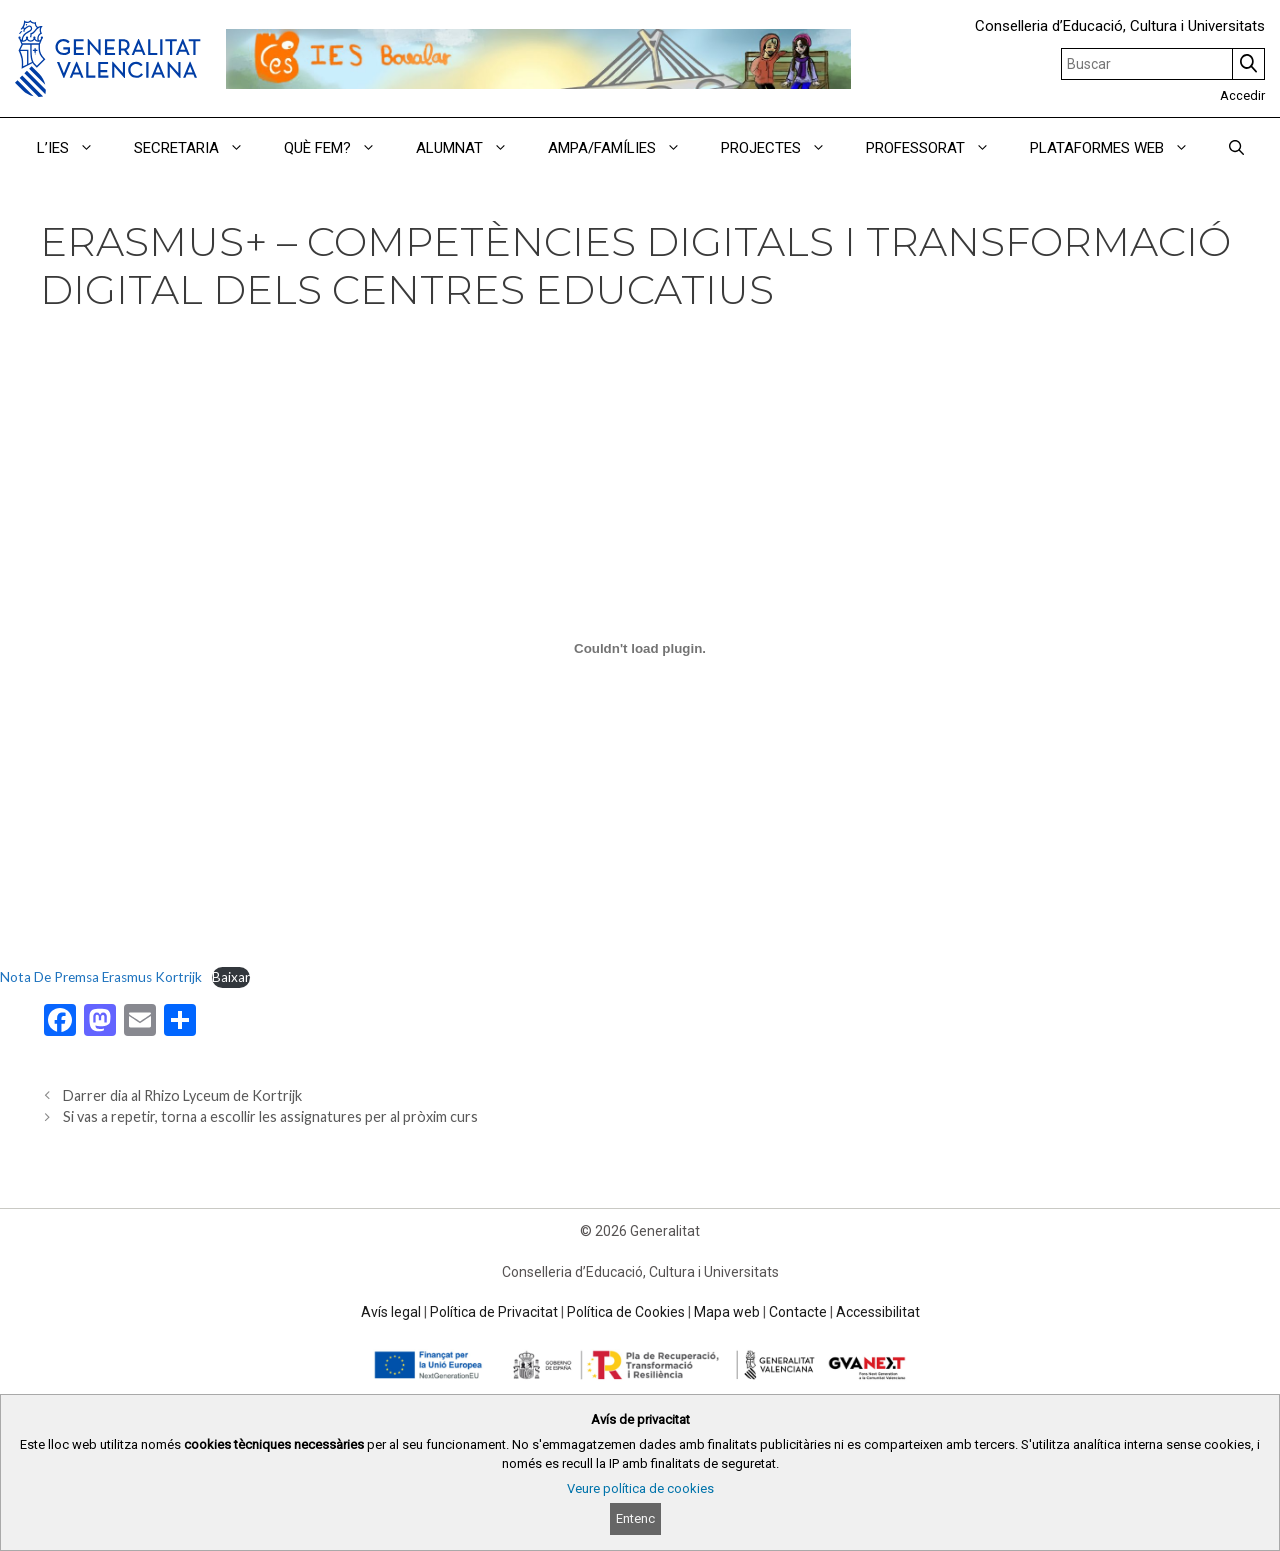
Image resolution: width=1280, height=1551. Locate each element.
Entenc (635, 1518)
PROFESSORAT (938, 148)
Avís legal (391, 1312)
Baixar (231, 977)
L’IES (75, 148)
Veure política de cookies (640, 1488)
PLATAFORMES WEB (1119, 148)
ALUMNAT (472, 148)
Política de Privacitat (494, 1312)
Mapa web (727, 1312)
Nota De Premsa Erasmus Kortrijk (101, 977)
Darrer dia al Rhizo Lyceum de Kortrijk (182, 1095)
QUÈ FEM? (340, 148)
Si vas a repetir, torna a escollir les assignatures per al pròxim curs (270, 1116)
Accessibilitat (878, 1312)
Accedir (1242, 95)
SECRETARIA (199, 148)
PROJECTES (783, 148)
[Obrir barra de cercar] (1236, 148)
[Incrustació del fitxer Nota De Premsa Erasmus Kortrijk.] (640, 648)
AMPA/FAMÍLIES (624, 148)
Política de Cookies (626, 1312)
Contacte (798, 1312)
